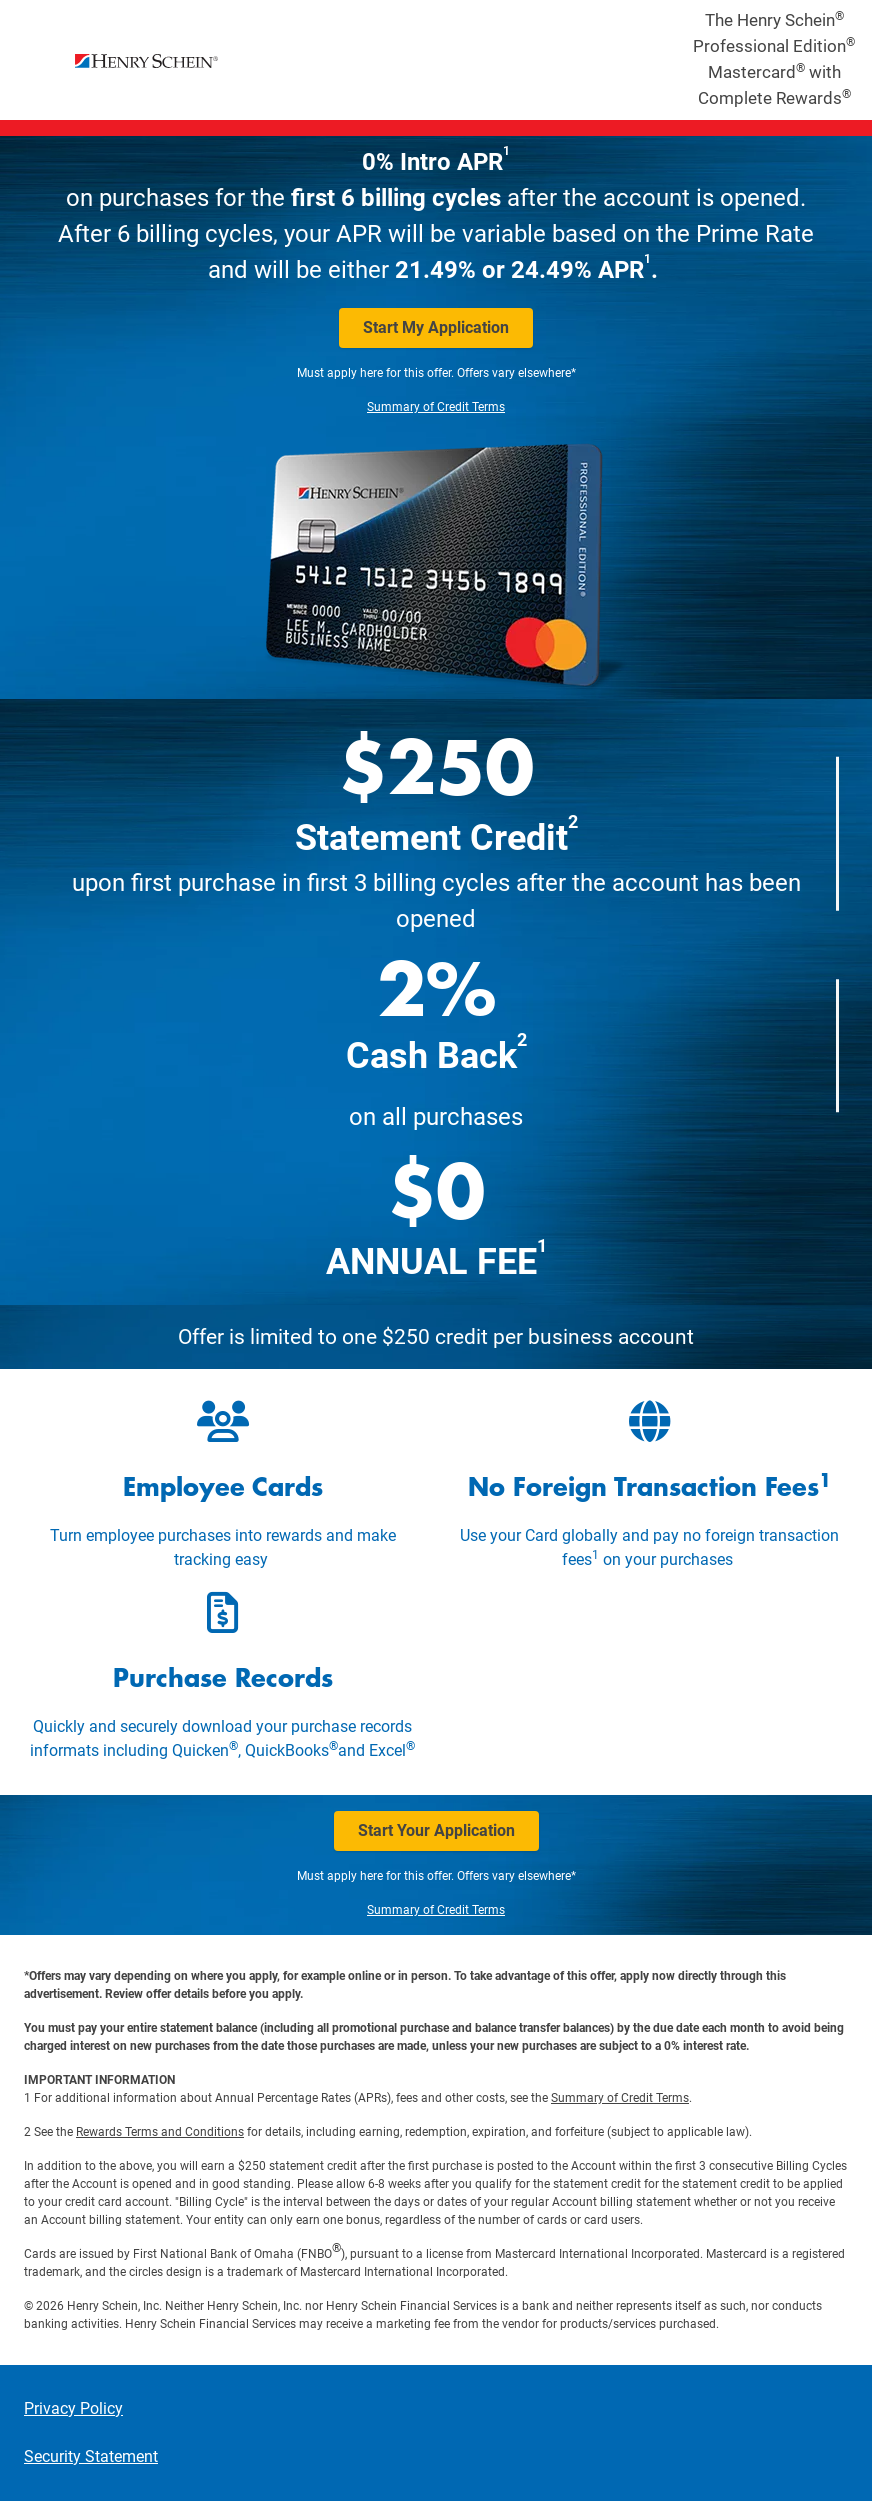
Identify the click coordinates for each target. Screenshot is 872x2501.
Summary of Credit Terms (436, 407)
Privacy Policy (73, 2408)
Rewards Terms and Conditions (160, 2132)
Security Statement (91, 2456)
